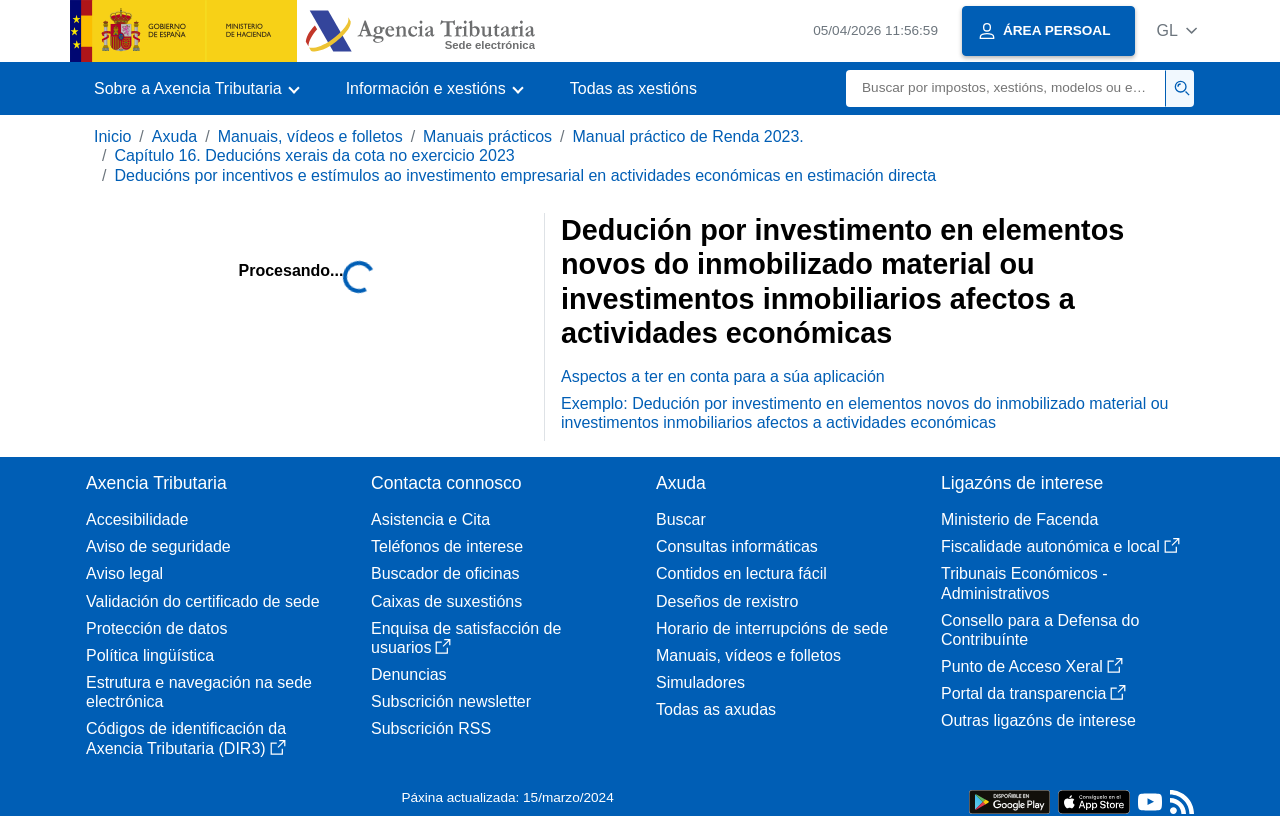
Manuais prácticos (487, 136)
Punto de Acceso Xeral (1032, 666)
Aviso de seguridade (158, 546)
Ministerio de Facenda (1019, 519)
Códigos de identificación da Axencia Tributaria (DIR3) (186, 738)
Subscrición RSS (431, 728)
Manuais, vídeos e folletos (310, 136)
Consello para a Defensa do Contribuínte (1040, 630)
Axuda (174, 136)
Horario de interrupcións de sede (772, 628)
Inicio (112, 136)
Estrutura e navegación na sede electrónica (199, 692)
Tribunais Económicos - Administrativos (1024, 583)
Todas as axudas (716, 709)
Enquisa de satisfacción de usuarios (466, 638)
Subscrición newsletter (451, 701)
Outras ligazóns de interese (1038, 720)
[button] (1176, 30)
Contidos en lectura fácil (741, 573)
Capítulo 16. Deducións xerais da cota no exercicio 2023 (314, 155)
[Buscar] (1006, 88)
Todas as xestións (633, 88)
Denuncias (409, 674)
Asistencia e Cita (430, 519)
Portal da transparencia (1033, 693)
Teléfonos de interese (447, 546)
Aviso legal (124, 573)
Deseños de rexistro (727, 601)
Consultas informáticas (737, 546)
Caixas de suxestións (446, 601)
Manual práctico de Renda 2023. (688, 136)
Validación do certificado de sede (203, 601)
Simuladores (700, 682)
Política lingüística (150, 655)
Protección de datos (156, 628)
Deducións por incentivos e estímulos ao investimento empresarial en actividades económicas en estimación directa (525, 175)
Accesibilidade (137, 519)
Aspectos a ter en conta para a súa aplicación (723, 376)
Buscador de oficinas (445, 573)
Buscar (681, 519)
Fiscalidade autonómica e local (1060, 546)
